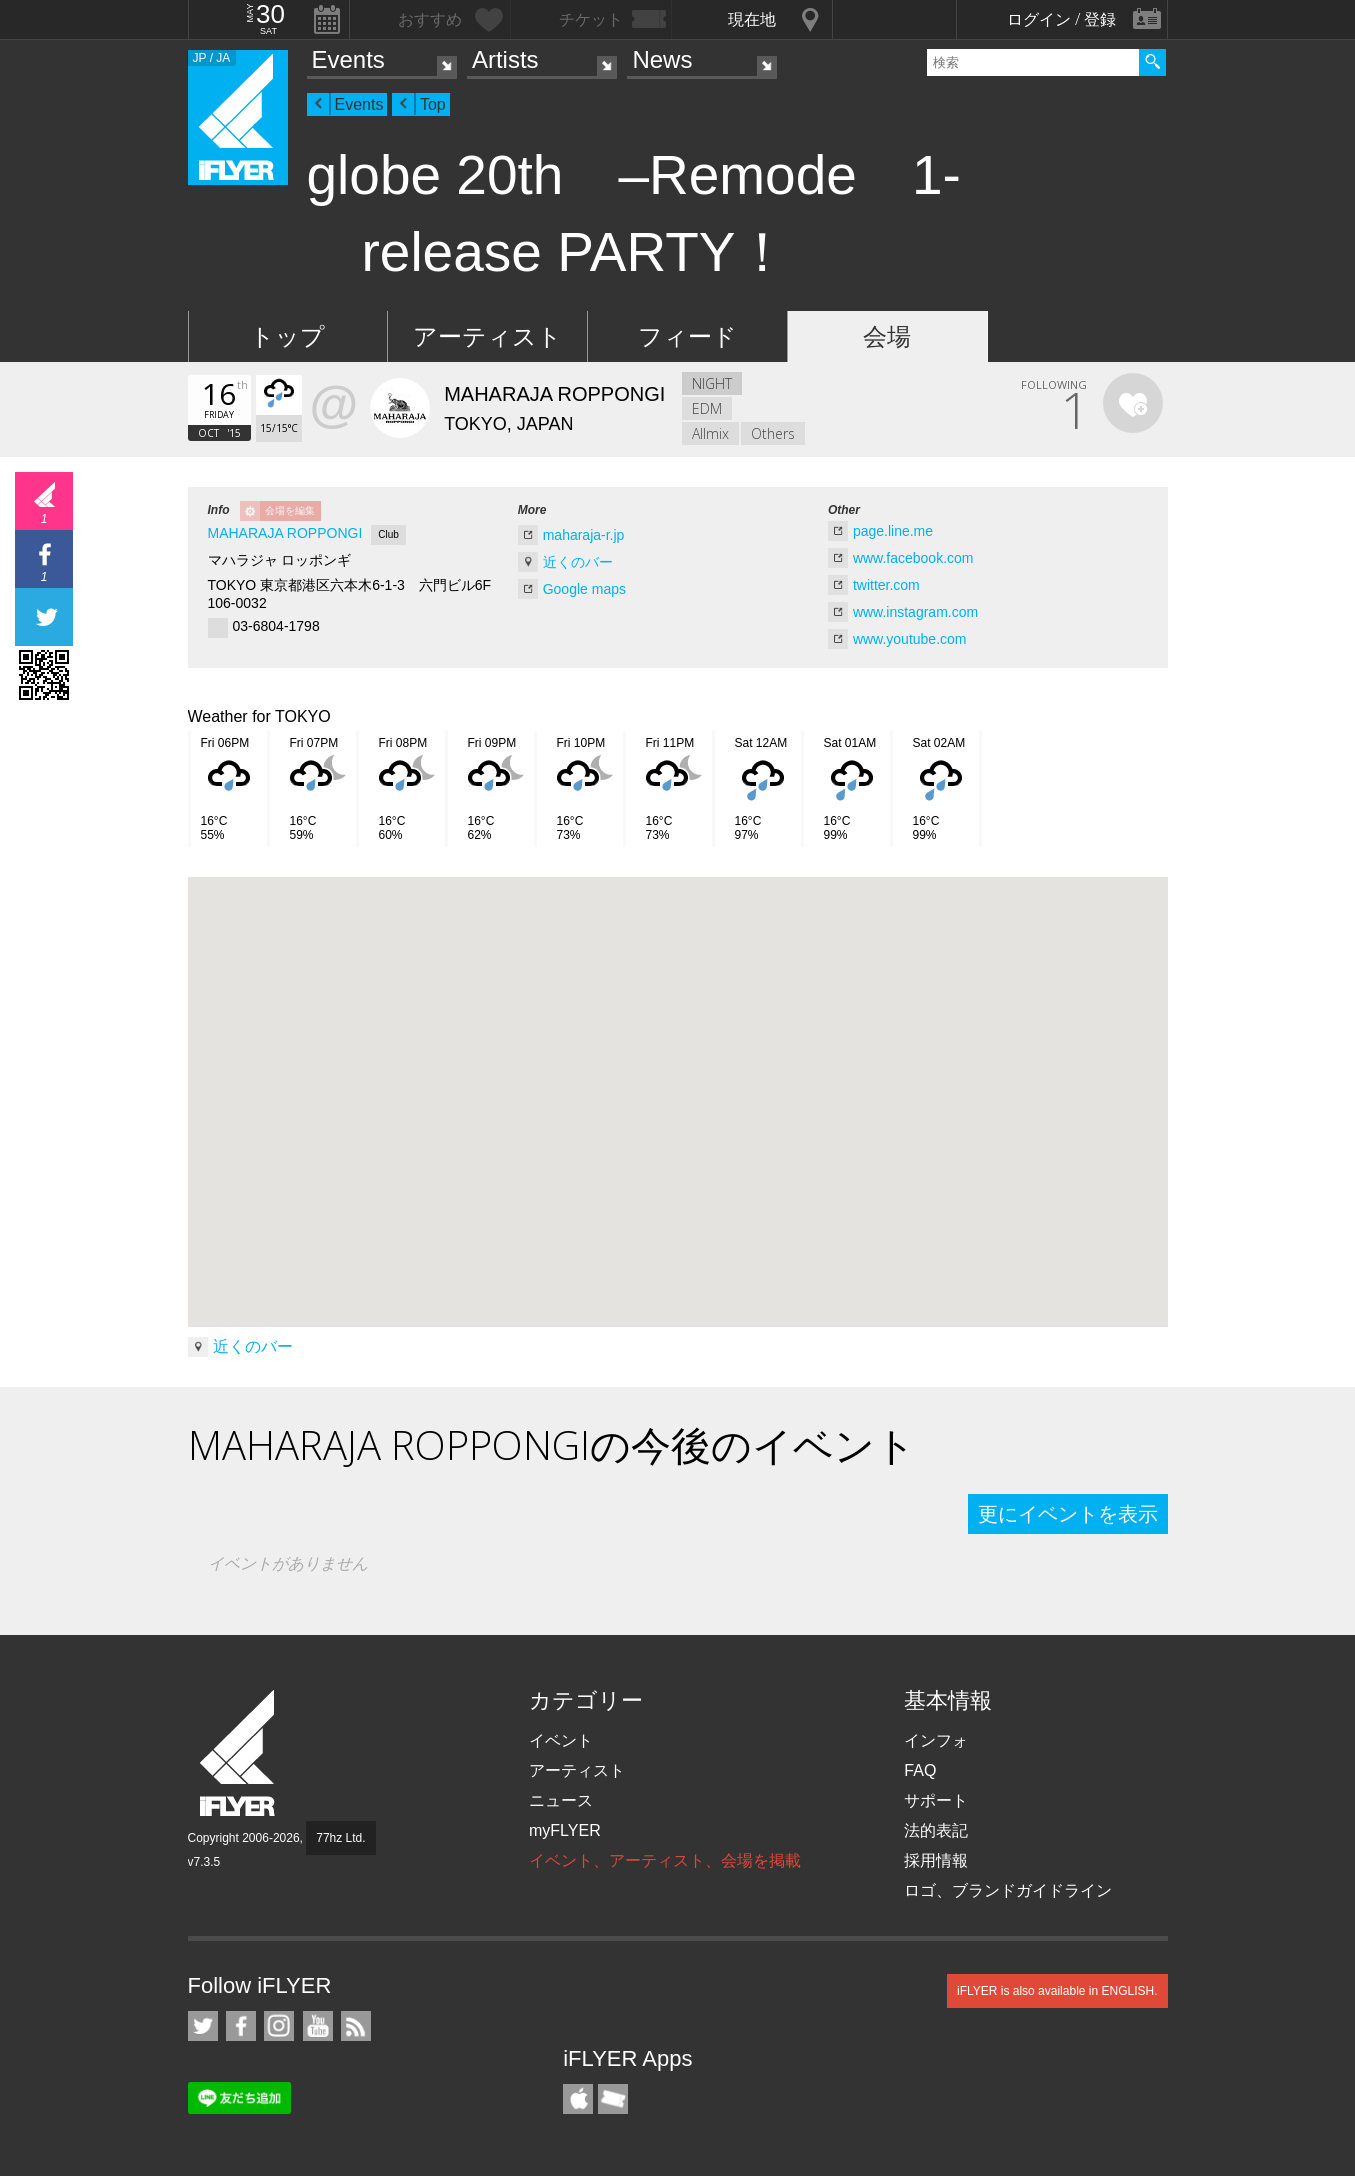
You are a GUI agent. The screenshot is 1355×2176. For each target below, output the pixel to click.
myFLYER (565, 1830)
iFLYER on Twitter (203, 2026)
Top (433, 104)
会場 (887, 336)
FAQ (920, 1770)
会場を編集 (290, 510)
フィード (687, 336)
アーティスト (487, 336)
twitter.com (886, 585)
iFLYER (239, 1753)
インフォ (936, 1740)
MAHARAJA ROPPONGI (285, 533)
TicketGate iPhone (613, 2099)
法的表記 (936, 1830)
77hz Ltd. (340, 1838)
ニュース (561, 1800)
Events (348, 59)
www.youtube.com (910, 639)
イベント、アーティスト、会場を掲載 (665, 1860)
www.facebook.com (913, 558)
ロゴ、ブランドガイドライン (1008, 1890)
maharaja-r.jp (584, 535)
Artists (505, 59)
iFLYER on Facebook (241, 2026)
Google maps (584, 589)
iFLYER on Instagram (279, 2026)
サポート (936, 1800)
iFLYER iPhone (578, 2099)
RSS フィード (356, 2026)
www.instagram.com (915, 612)
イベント (561, 1740)
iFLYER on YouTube (318, 2026)
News (662, 59)
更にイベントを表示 (1068, 1514)
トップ (287, 336)
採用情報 (936, 1860)
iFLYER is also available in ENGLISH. (1057, 1991)
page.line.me (893, 531)
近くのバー (578, 562)
